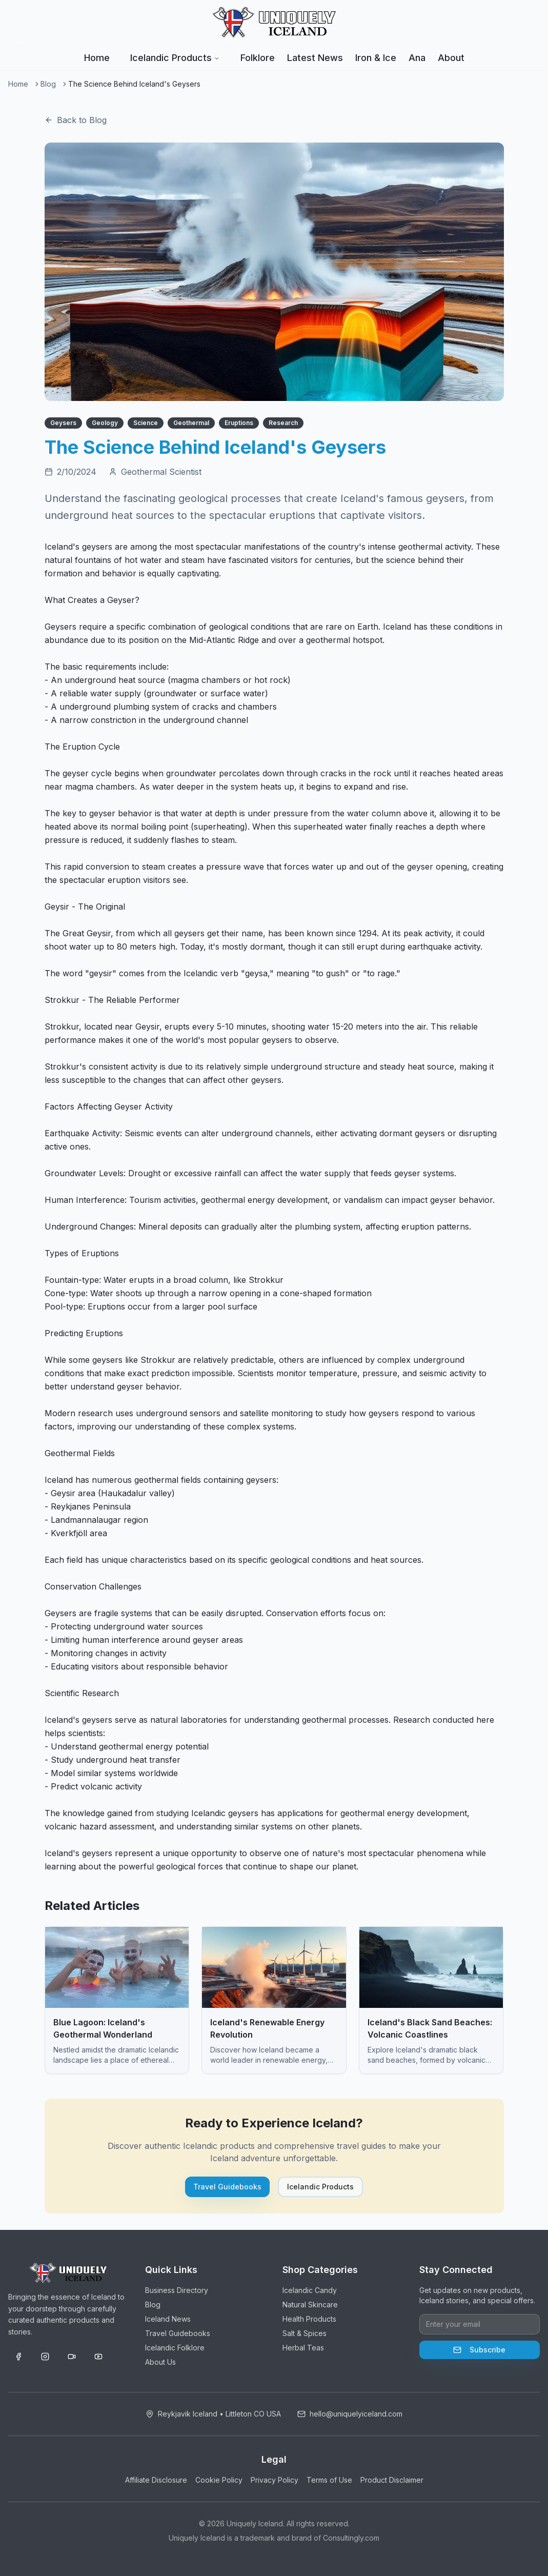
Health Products (309, 2319)
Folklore (257, 57)
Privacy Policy (274, 2480)
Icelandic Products (175, 57)
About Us (160, 2362)
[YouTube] (98, 2356)
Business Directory (176, 2290)
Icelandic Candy (309, 2290)
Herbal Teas (303, 2347)
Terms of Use (329, 2480)
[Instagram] (45, 2356)
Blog (48, 83)
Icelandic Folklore (175, 2347)
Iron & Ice (375, 57)
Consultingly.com (351, 2537)
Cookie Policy (218, 2480)
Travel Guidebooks (227, 2186)
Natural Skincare (310, 2304)
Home (97, 57)
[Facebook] (18, 2356)
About (451, 57)
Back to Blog (76, 120)
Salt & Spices (304, 2333)
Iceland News (168, 2319)
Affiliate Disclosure (156, 2480)
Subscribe (479, 2349)
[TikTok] (72, 2356)
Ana (417, 57)
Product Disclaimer (391, 2480)
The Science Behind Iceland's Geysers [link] (134, 83)
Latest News (315, 57)
